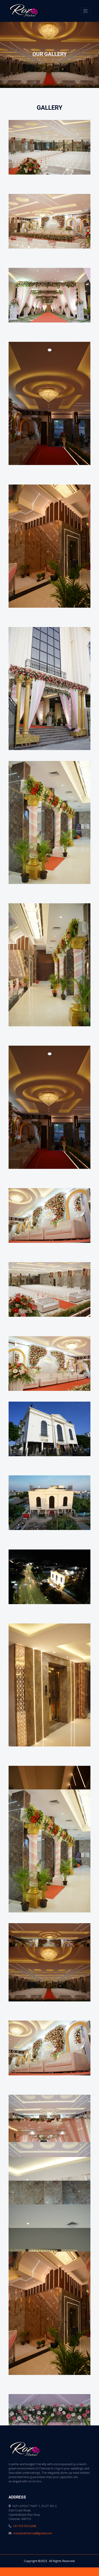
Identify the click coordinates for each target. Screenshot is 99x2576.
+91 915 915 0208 (24, 2526)
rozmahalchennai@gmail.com (32, 2533)
